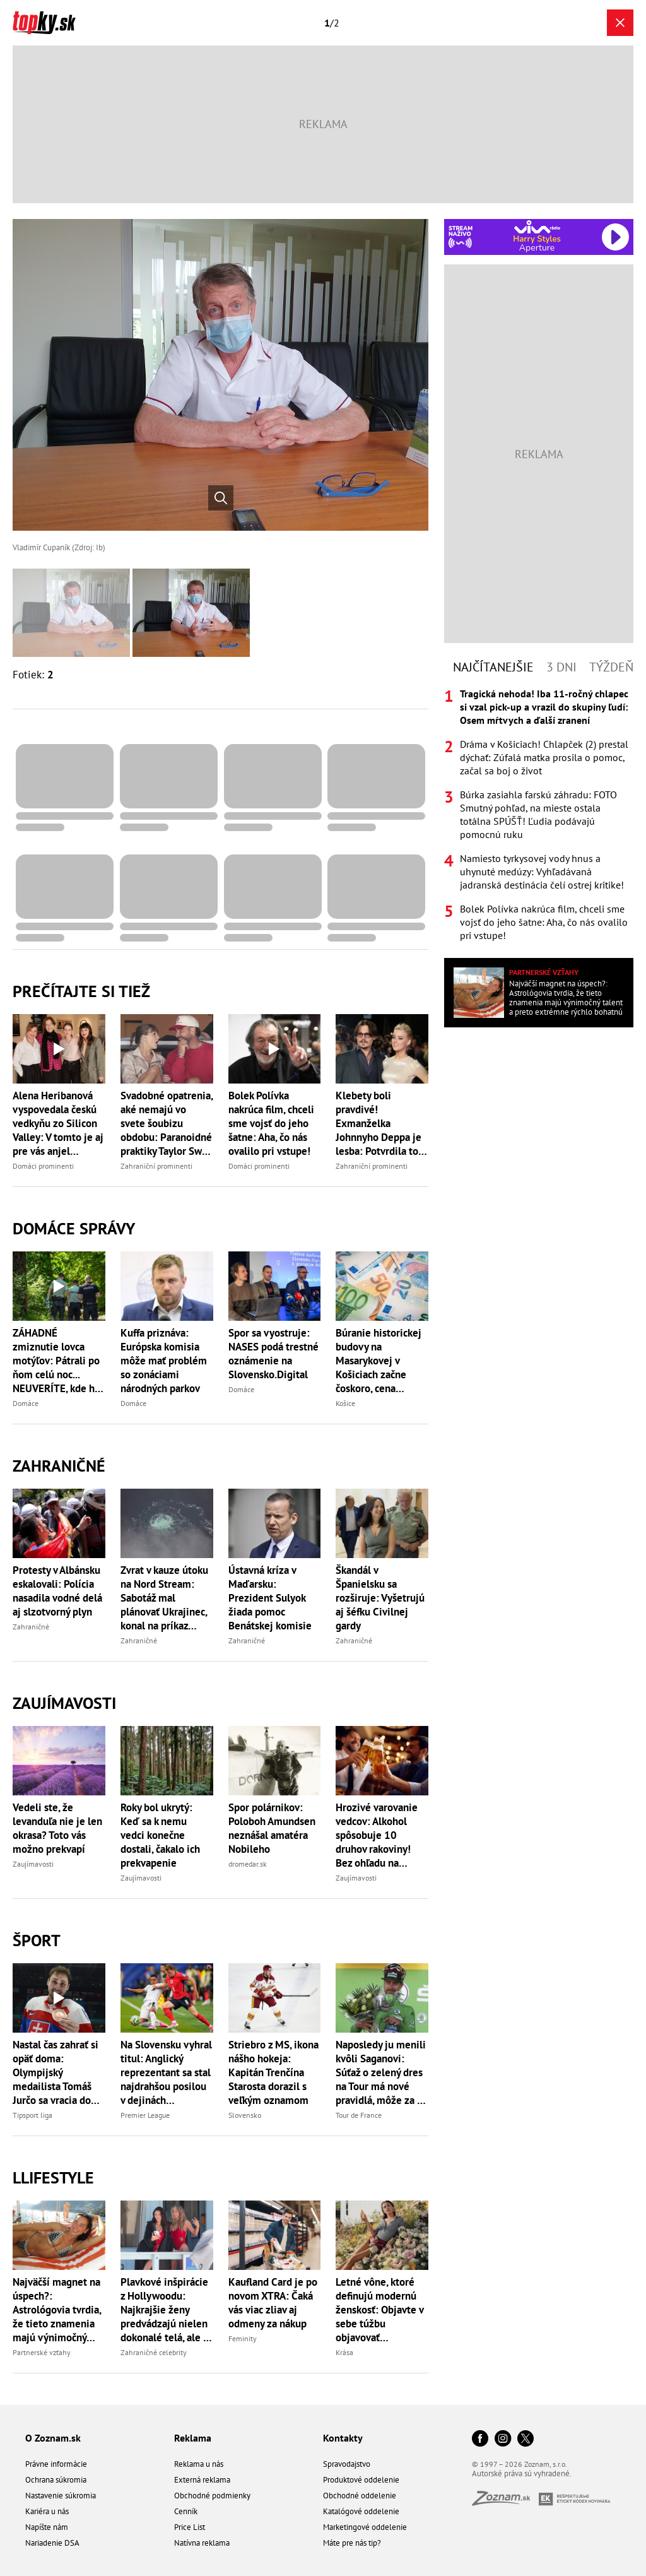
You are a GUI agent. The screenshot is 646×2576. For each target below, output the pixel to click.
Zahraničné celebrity (153, 2352)
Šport (37, 1940)
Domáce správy (74, 1228)
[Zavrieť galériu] (620, 22)
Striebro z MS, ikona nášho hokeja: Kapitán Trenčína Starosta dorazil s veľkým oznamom (273, 2072)
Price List (189, 2527)
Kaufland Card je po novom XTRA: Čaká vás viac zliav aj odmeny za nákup (272, 2303)
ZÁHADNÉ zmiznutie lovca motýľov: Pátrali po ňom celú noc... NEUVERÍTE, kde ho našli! (56, 1360)
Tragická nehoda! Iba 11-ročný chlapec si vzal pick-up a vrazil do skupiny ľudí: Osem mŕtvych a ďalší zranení (544, 706)
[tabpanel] (538, 814)
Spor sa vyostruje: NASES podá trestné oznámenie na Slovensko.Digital (273, 1353)
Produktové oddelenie (361, 2479)
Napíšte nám (46, 2527)
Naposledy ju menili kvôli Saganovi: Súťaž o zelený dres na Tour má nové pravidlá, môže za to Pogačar (381, 2072)
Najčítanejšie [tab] (493, 667)
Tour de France (359, 2115)
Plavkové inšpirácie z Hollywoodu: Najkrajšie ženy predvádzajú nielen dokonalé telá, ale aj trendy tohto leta (165, 2309)
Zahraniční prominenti (156, 1166)
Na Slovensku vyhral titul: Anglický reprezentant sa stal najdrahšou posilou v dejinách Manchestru (166, 2072)
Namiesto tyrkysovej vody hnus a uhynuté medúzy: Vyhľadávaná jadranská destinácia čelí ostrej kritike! (542, 871)
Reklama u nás (198, 2464)
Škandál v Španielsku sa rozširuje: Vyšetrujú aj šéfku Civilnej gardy (380, 1598)
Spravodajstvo (346, 2464)
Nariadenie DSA (52, 2543)
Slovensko (244, 2115)
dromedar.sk (247, 1864)
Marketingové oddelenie (365, 2527)
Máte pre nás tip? (352, 2543)
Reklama (192, 2437)
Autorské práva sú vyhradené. (522, 2473)
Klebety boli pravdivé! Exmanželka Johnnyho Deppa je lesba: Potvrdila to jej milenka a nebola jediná (382, 1123)
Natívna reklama (202, 2543)
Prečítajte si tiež (81, 991)
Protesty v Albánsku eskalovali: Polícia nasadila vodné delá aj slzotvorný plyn (57, 1591)
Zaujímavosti (64, 1703)
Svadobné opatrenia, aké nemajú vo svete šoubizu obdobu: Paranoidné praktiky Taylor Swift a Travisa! (166, 1123)
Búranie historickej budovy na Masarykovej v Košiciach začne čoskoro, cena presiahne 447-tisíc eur (380, 1360)
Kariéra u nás (47, 2511)
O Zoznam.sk (53, 2437)
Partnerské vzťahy (42, 2352)
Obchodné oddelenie (359, 2495)
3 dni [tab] (561, 667)
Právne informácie (56, 2464)
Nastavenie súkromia (60, 2495)
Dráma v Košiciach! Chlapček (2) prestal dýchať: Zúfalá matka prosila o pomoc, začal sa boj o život (544, 757)
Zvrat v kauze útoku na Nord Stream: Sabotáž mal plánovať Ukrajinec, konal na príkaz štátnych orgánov (164, 1598)
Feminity (242, 2338)
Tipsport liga (32, 2115)
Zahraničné (59, 1465)
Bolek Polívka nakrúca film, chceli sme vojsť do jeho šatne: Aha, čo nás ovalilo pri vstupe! (271, 1123)
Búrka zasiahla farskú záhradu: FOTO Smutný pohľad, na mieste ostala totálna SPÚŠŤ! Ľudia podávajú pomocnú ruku (538, 814)
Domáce (25, 1403)
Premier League (145, 2115)
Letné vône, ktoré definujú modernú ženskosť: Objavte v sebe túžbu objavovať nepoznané (379, 2309)
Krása (344, 2352)
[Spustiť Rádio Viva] (537, 226)
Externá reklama (202, 2479)
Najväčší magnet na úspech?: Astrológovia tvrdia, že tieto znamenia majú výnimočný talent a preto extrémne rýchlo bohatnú (57, 2309)
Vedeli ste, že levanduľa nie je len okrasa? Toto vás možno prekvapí (57, 1828)
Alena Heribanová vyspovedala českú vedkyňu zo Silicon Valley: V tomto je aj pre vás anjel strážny (58, 1123)
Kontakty (343, 2437)
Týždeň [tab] (611, 667)
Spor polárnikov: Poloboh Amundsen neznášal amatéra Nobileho (271, 1828)
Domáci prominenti (43, 1166)
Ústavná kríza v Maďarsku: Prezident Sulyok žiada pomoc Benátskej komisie (270, 1598)
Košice (345, 1403)
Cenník (185, 2511)
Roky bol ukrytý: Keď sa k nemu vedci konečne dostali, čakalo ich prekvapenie (160, 1835)
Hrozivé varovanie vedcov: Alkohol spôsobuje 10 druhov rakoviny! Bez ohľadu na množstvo (377, 1835)
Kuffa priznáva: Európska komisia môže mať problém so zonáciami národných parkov (163, 1360)
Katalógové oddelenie (361, 2511)
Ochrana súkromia (55, 2479)
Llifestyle (53, 2177)
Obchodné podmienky (212, 2495)
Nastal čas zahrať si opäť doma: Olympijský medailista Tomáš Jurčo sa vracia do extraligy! (55, 2072)
